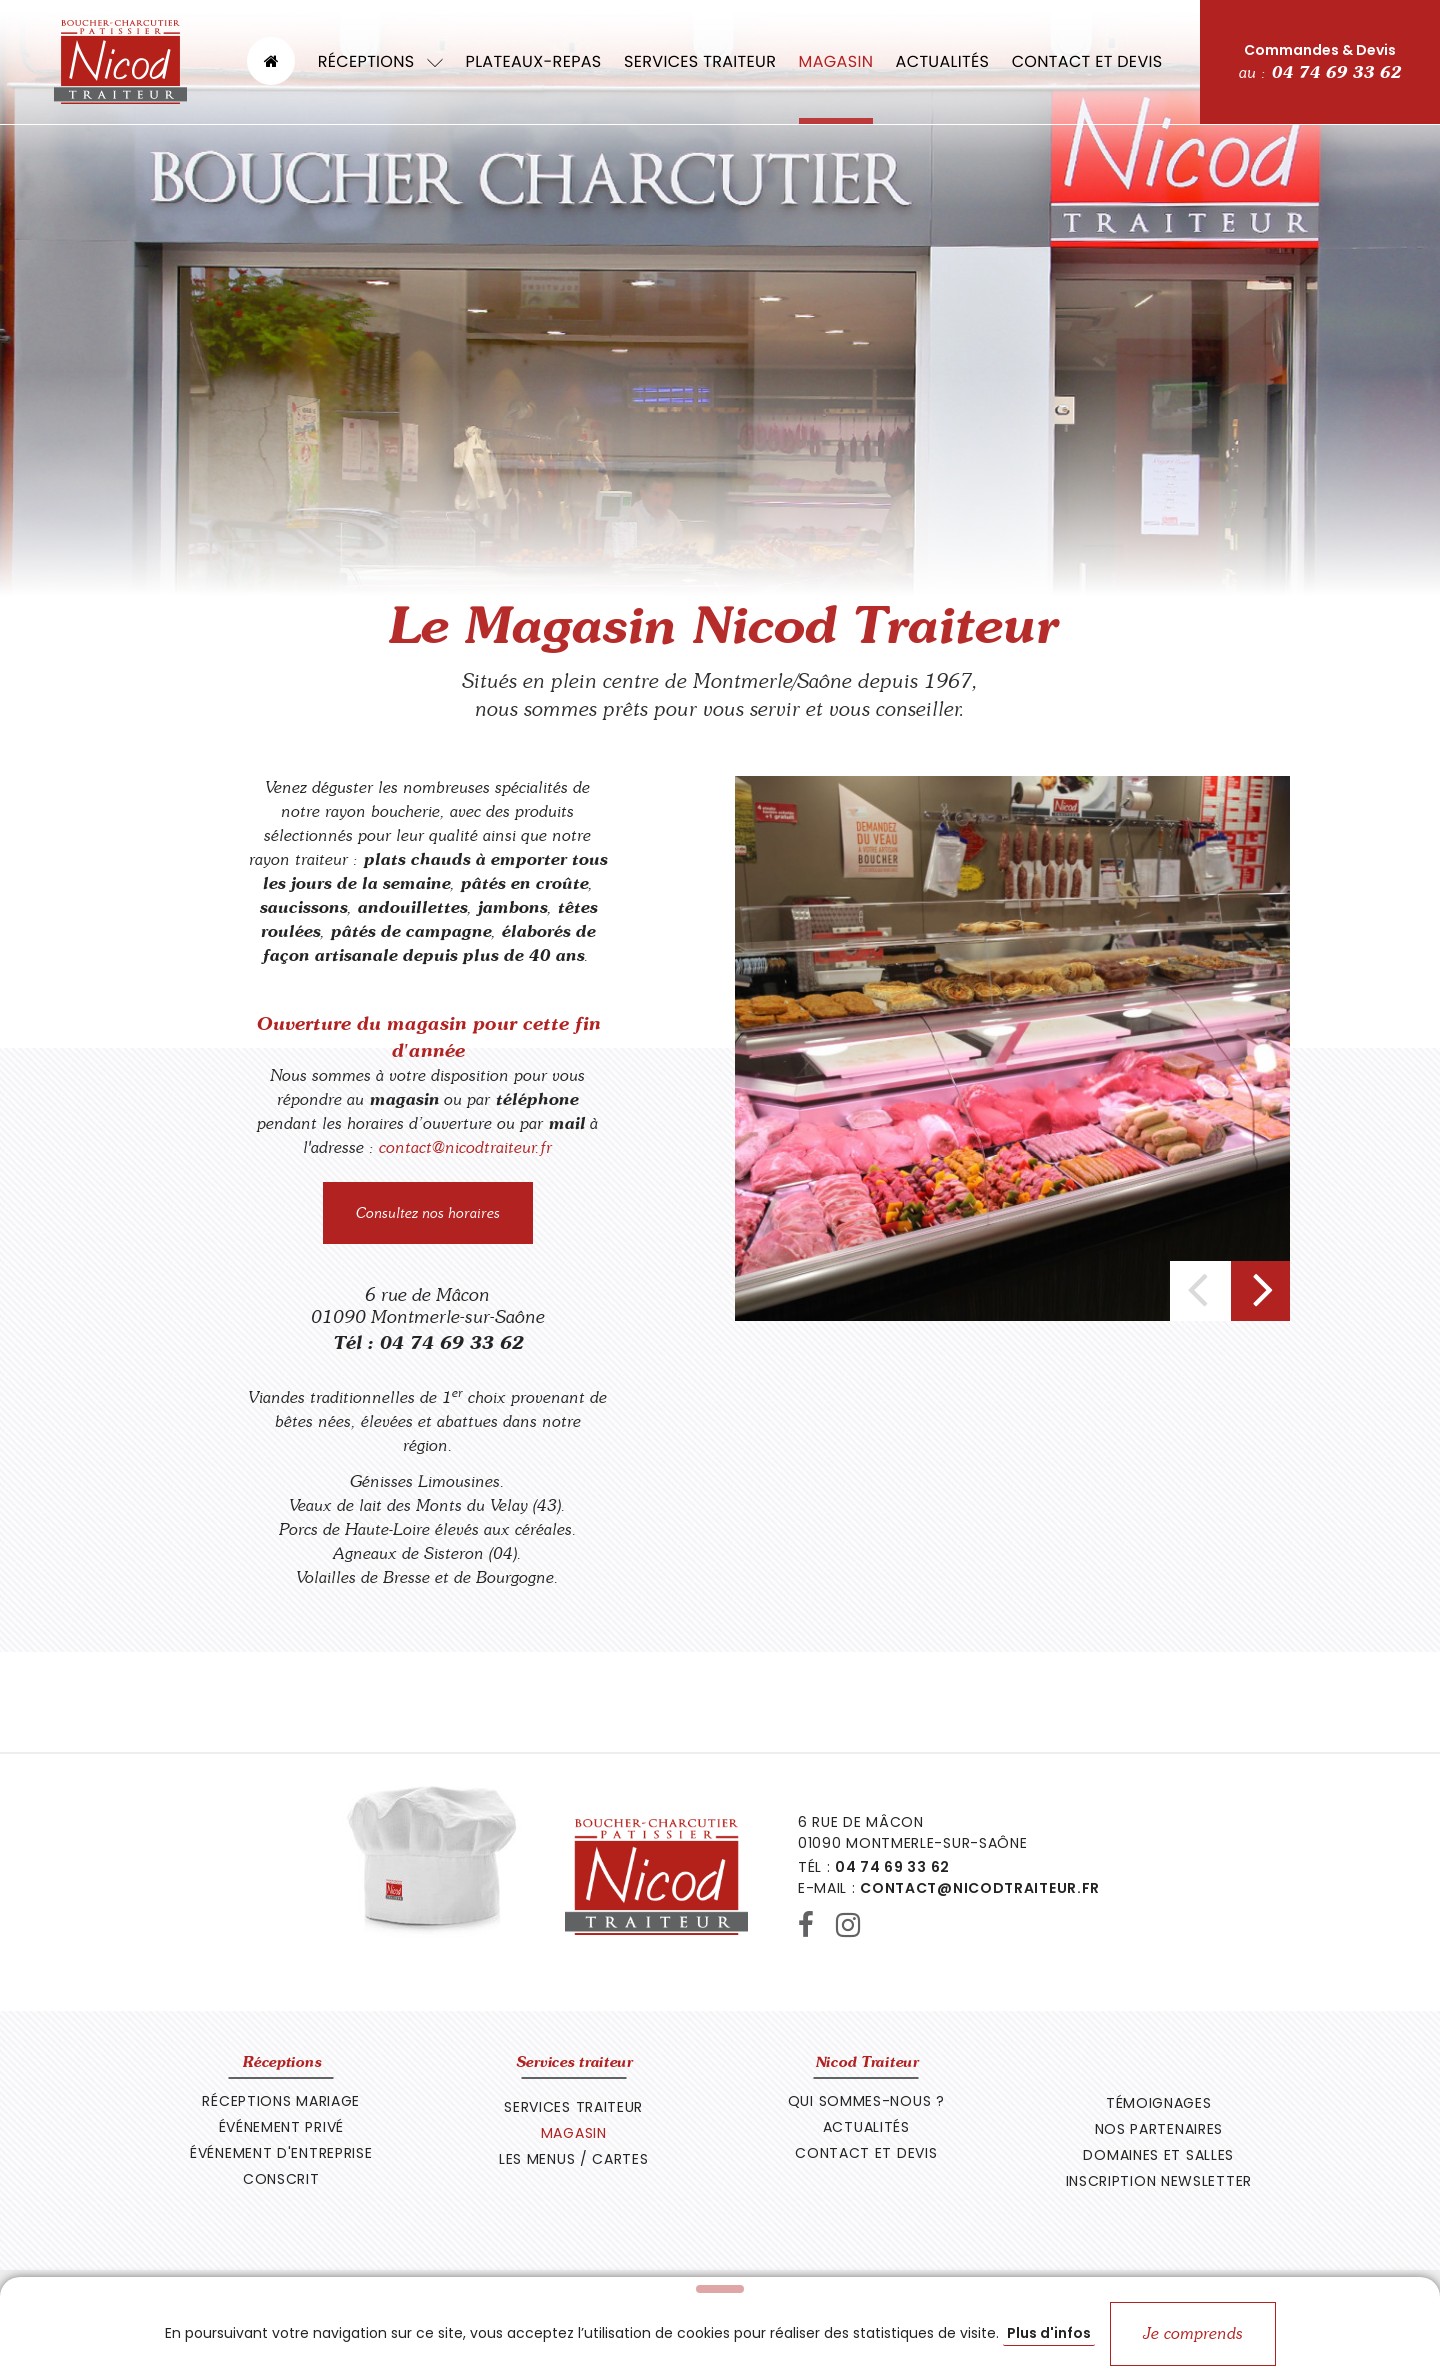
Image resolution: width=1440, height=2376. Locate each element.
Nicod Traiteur (866, 2062)
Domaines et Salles (1158, 2155)
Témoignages (1159, 2103)
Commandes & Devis (1320, 62)
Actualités (943, 61)
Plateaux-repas (534, 61)
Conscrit (281, 2179)
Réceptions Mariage (281, 2101)
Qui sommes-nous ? (866, 2101)
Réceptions (380, 61)
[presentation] (1200, 1291)
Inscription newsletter (1159, 2181)
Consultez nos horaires (428, 1212)
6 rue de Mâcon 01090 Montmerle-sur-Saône (428, 1306)
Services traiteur (700, 61)
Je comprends (1193, 2333)
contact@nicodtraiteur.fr (465, 1147)
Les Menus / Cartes (574, 2159)
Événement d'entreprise (281, 2153)
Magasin (836, 61)
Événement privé (282, 2127)
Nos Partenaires (1159, 2129)
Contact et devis (1087, 61)
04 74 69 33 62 (451, 1342)
